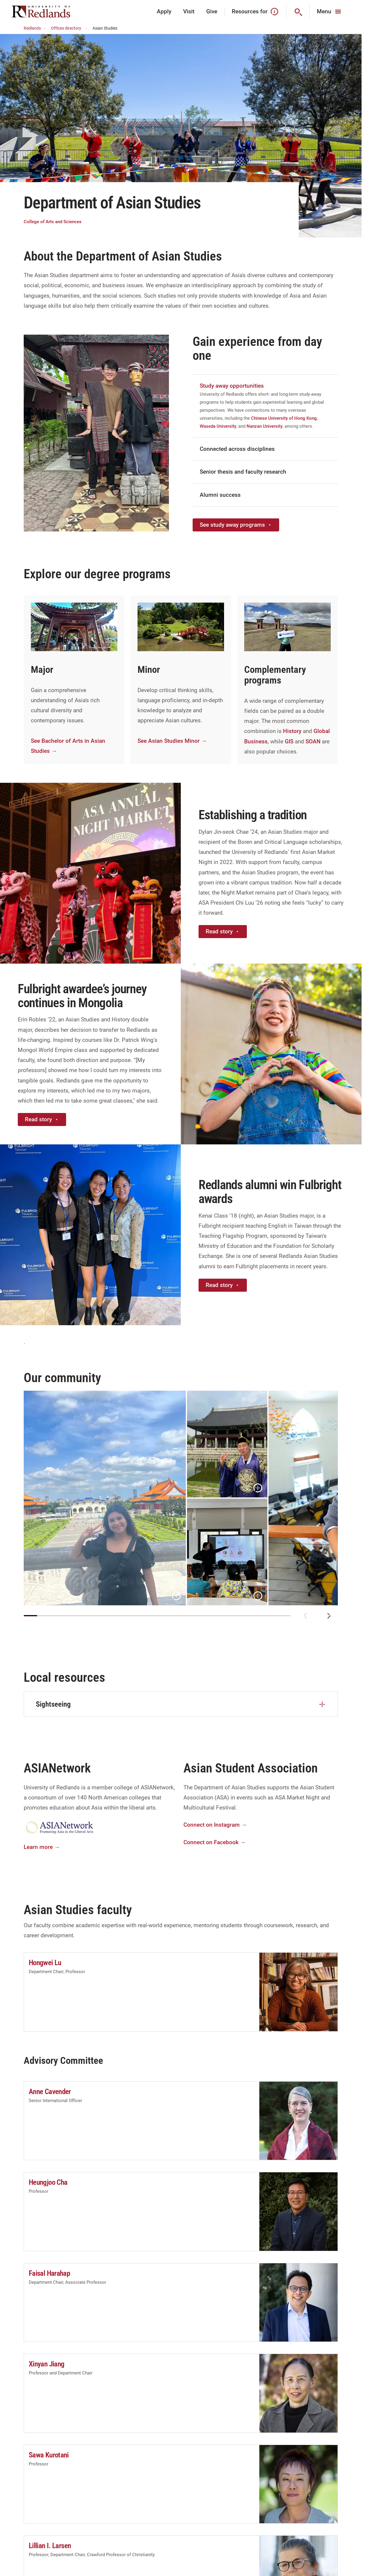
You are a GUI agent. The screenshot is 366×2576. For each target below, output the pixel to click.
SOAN (313, 741)
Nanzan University (264, 426)
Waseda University (218, 426)
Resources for (255, 11)
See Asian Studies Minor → (172, 740)
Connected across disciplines (237, 448)
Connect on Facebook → (214, 1842)
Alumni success (220, 494)
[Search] (298, 11)
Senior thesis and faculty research (243, 471)
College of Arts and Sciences (52, 222)
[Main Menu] (330, 11)
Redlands (35, 28)
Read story (223, 931)
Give (211, 11)
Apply (164, 11)
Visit (188, 11)
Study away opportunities (232, 385)
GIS (289, 741)
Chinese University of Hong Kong (284, 418)
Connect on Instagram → (215, 1824)
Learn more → (42, 1847)
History (292, 731)
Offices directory (70, 28)
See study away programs (236, 524)
